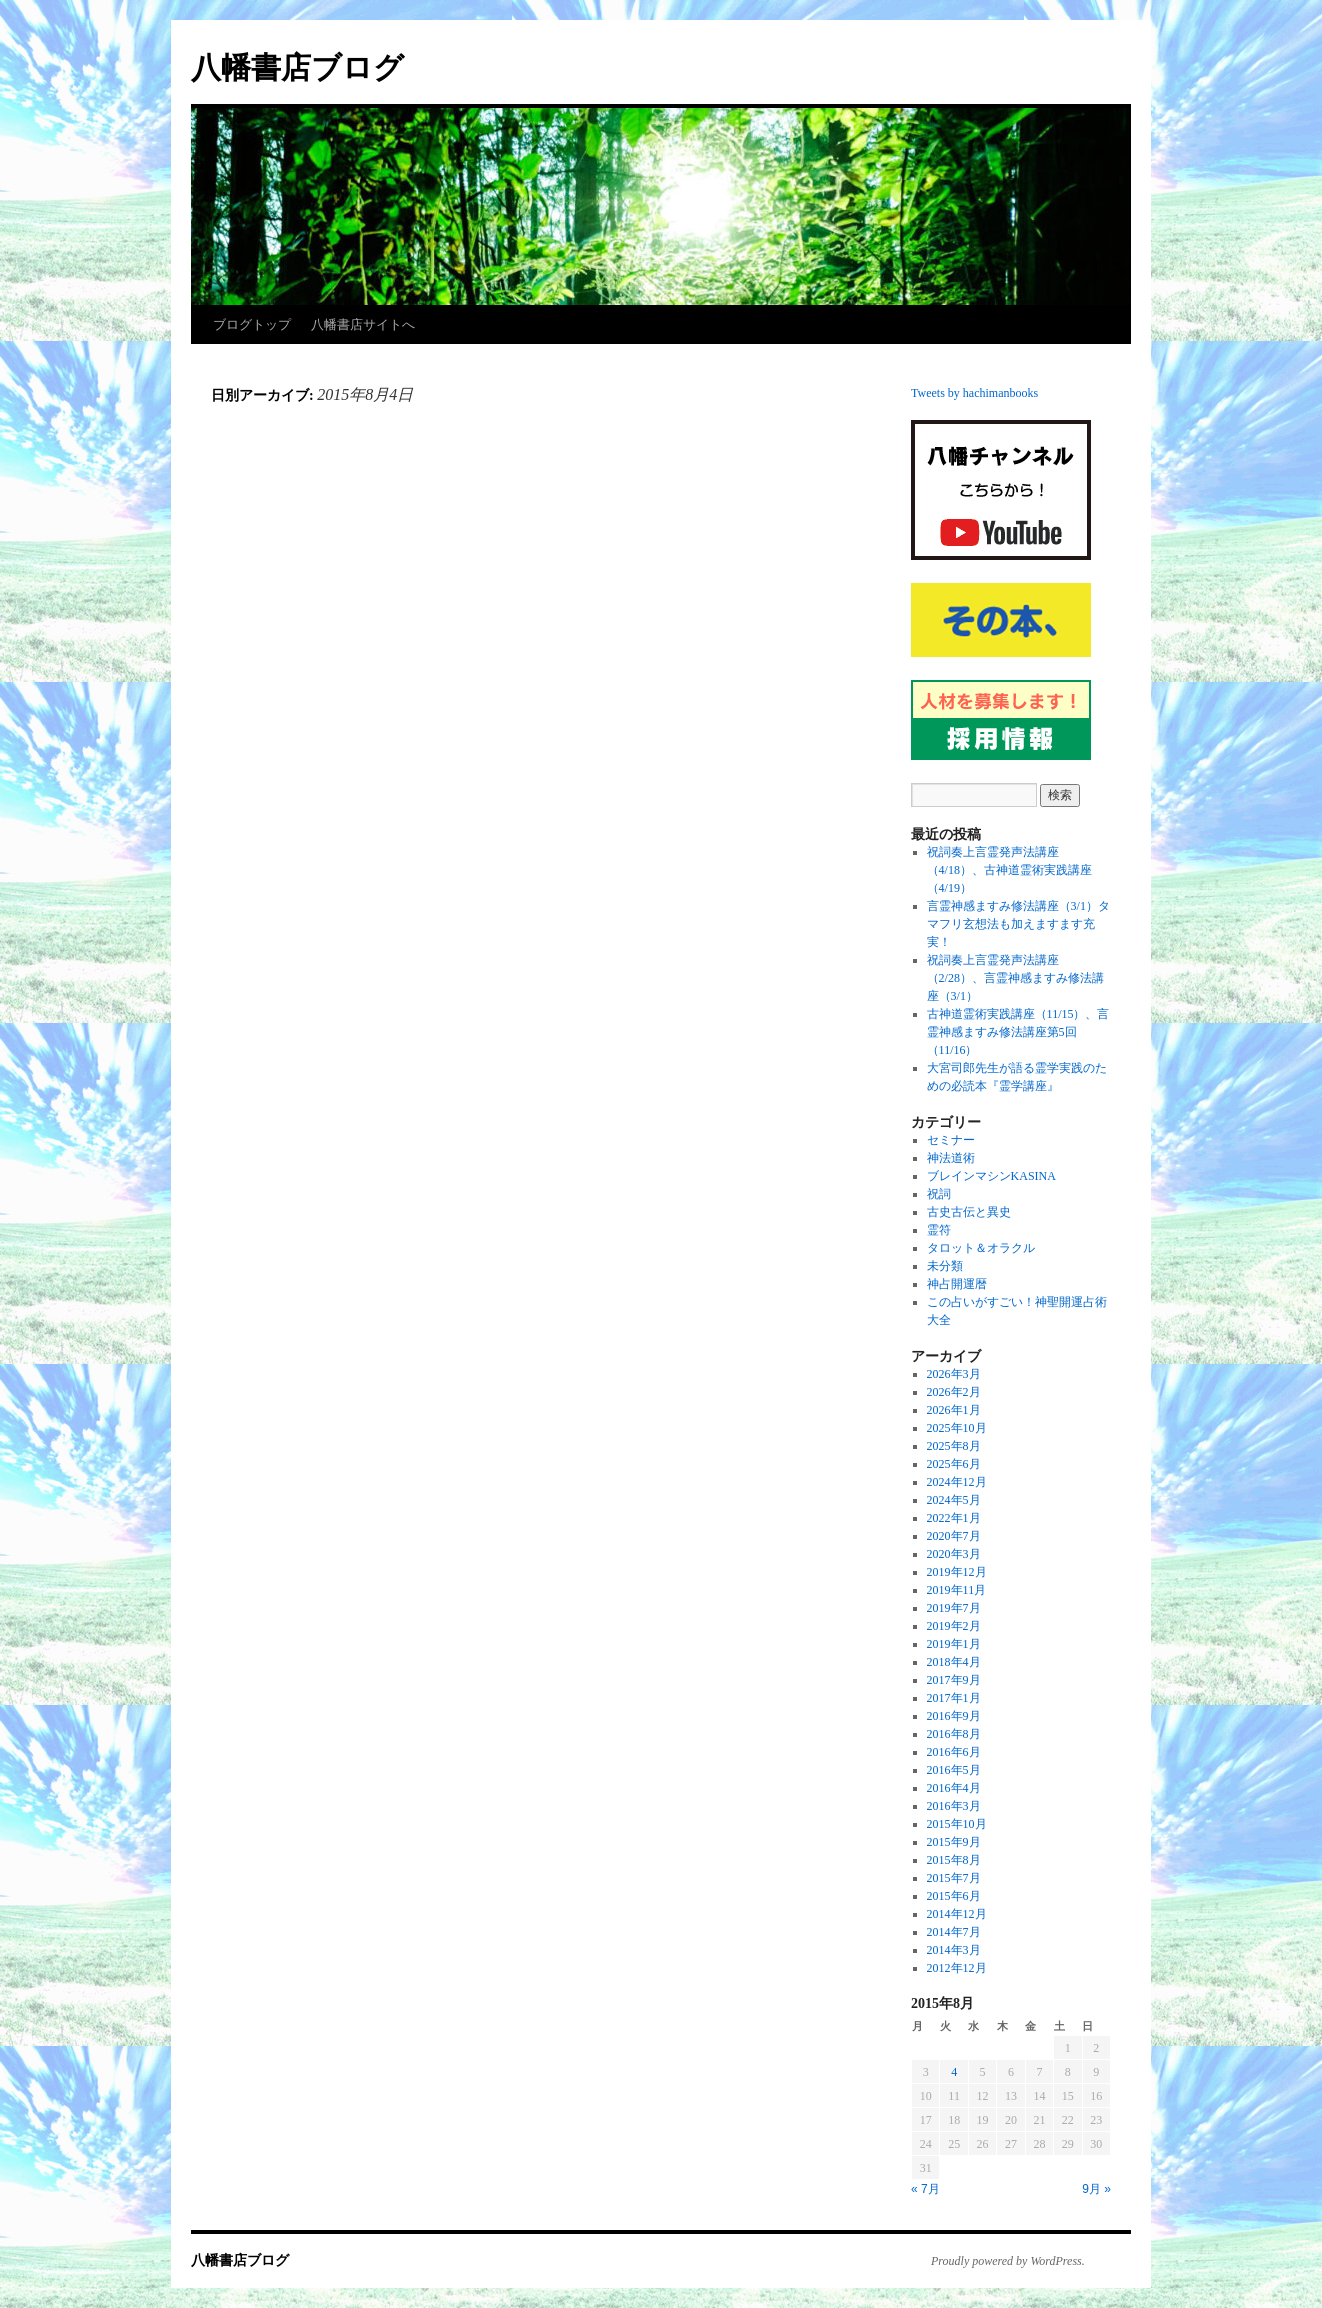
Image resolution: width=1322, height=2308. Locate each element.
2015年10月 (957, 1824)
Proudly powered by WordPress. (1008, 2261)
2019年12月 (957, 1572)
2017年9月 (954, 1680)
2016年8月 (954, 1734)
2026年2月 (954, 1392)
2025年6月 (954, 1464)
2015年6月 (954, 1896)
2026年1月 (954, 1410)
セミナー (951, 1140)
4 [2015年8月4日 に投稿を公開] (954, 2072)
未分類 (945, 1266)
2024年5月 (954, 1500)
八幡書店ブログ (297, 67)
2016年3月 (954, 1806)
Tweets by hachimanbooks (974, 393)
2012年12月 (957, 1968)
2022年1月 (954, 1518)
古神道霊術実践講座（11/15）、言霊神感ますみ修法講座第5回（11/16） (1018, 1032)
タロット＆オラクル (981, 1248)
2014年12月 (957, 1914)
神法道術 (951, 1158)
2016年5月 (954, 1770)
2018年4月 (954, 1662)
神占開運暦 (957, 1284)
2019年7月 (954, 1608)
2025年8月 (954, 1446)
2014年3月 (954, 1950)
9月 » (1096, 2189)
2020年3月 (954, 1554)
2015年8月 (954, 1860)
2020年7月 (954, 1536)
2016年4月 (954, 1788)
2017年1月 (954, 1698)
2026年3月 (954, 1374)
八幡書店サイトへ (363, 324)
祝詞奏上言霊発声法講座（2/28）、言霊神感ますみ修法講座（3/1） (1015, 978)
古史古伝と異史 (969, 1212)
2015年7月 (954, 1878)
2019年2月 (954, 1626)
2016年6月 (954, 1752)
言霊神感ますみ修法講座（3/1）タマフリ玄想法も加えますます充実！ (1018, 924)
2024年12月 (957, 1482)
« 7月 (925, 2189)
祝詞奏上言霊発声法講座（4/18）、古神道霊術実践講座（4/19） (1009, 870)
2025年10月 (957, 1428)
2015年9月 (954, 1842)
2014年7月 (954, 1932)
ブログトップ (252, 324)
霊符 (939, 1230)
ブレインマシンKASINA (991, 1176)
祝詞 (939, 1194)
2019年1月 (954, 1644)
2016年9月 (954, 1716)
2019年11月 (957, 1590)
